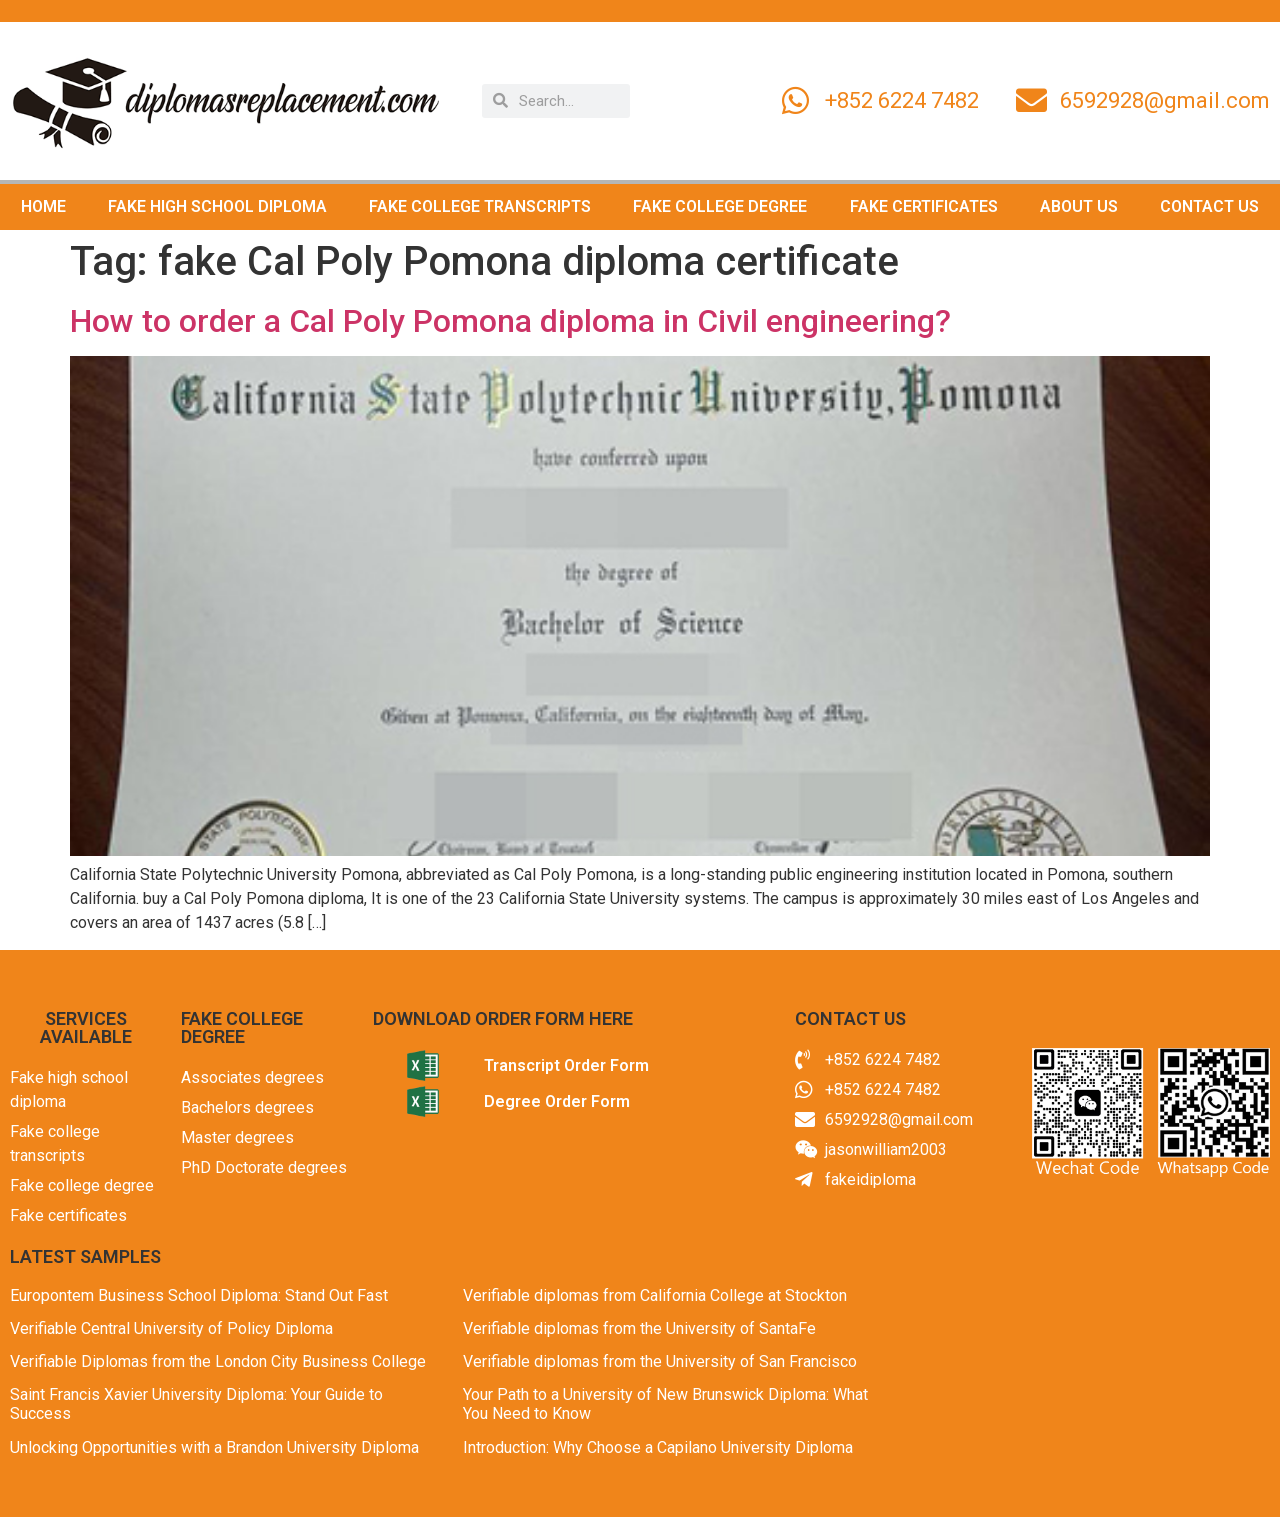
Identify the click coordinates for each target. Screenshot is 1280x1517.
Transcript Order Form (566, 1065)
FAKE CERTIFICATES (924, 206)
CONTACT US (1209, 206)
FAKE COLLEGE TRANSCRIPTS (480, 206)
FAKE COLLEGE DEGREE (720, 206)
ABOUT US (1079, 206)
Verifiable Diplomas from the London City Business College (218, 1361)
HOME (43, 206)
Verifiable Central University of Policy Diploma (171, 1328)
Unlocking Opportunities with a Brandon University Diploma (214, 1447)
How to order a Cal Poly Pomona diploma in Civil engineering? (510, 321)
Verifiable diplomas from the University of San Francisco (660, 1361)
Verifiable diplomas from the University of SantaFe (639, 1328)
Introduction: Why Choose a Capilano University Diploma (658, 1447)
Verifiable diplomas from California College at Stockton (655, 1295)
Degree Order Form (557, 1101)
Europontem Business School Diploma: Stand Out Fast (199, 1295)
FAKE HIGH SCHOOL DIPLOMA (217, 206)
